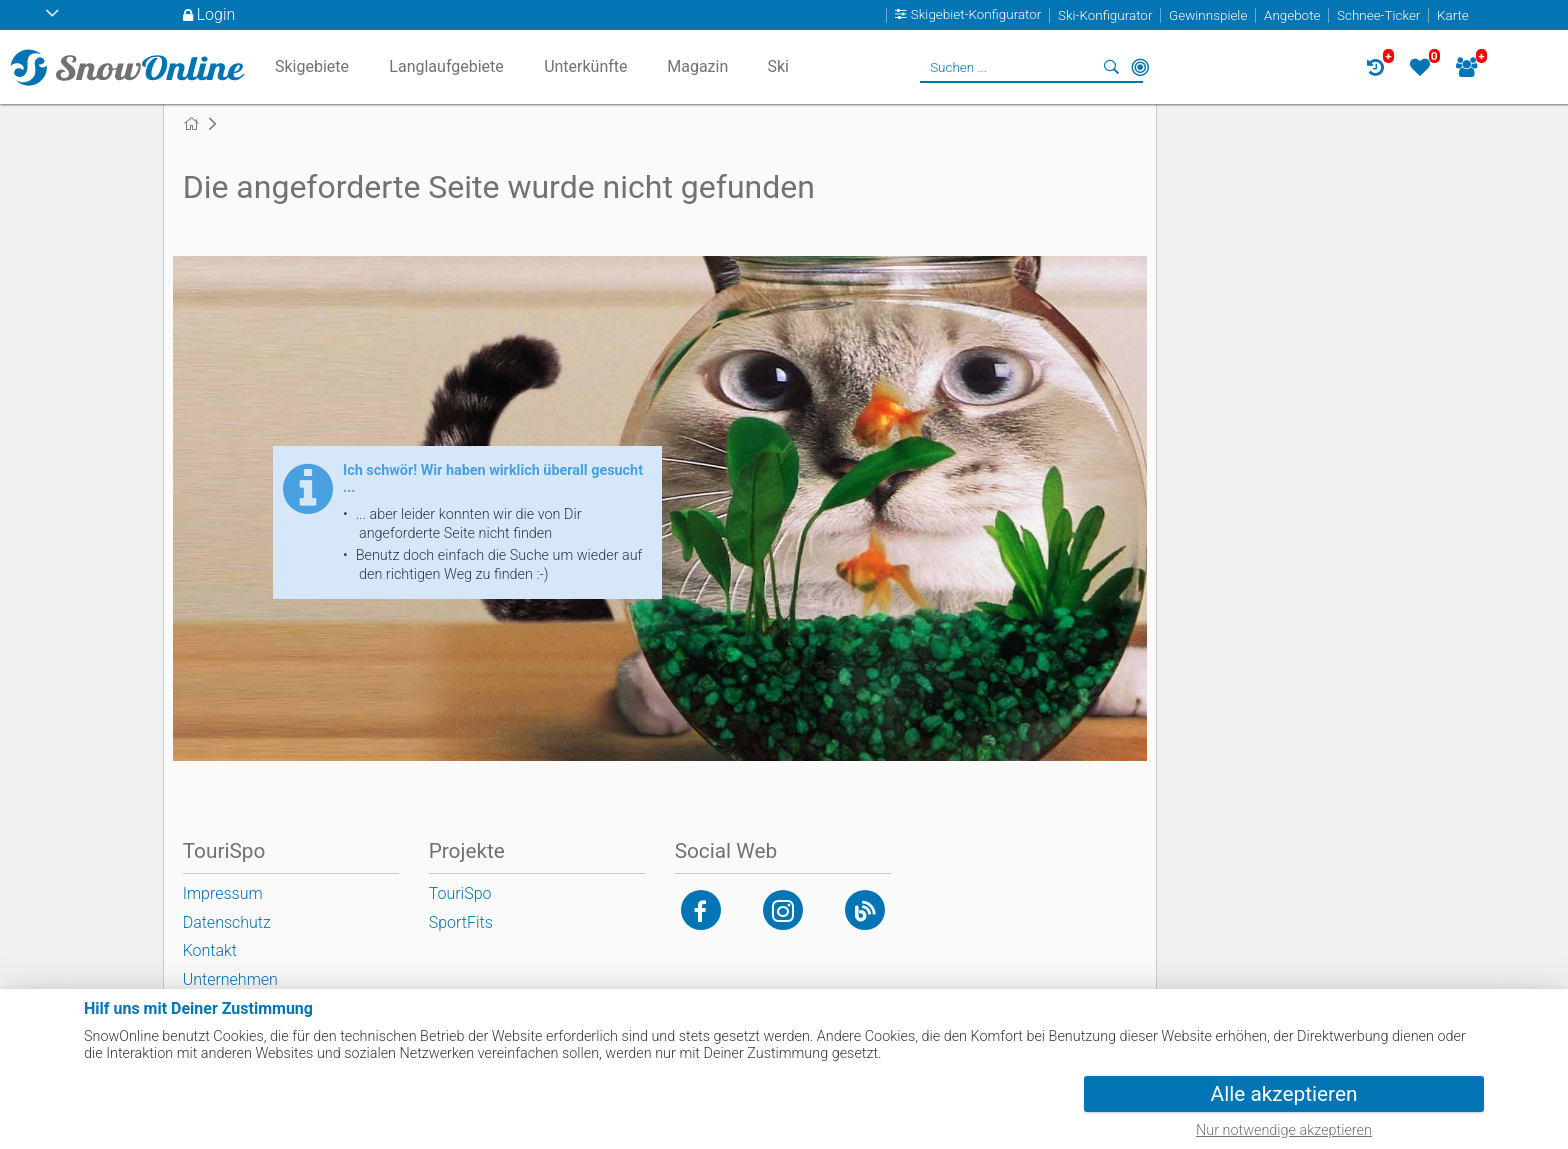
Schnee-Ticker (1378, 15)
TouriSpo (460, 893)
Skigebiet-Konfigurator (976, 15)
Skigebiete (312, 66)
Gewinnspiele (1208, 15)
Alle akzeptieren (1284, 1094)
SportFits (461, 922)
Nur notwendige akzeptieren (1284, 1130)
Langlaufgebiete (446, 66)
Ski (778, 66)
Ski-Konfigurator (1105, 15)
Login (216, 14)
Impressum (223, 893)
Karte (1453, 15)
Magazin (697, 66)
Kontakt (210, 950)
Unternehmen (230, 979)
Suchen (1112, 67)
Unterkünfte (585, 66)
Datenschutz (227, 922)
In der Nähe (1140, 67)
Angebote (1292, 15)
